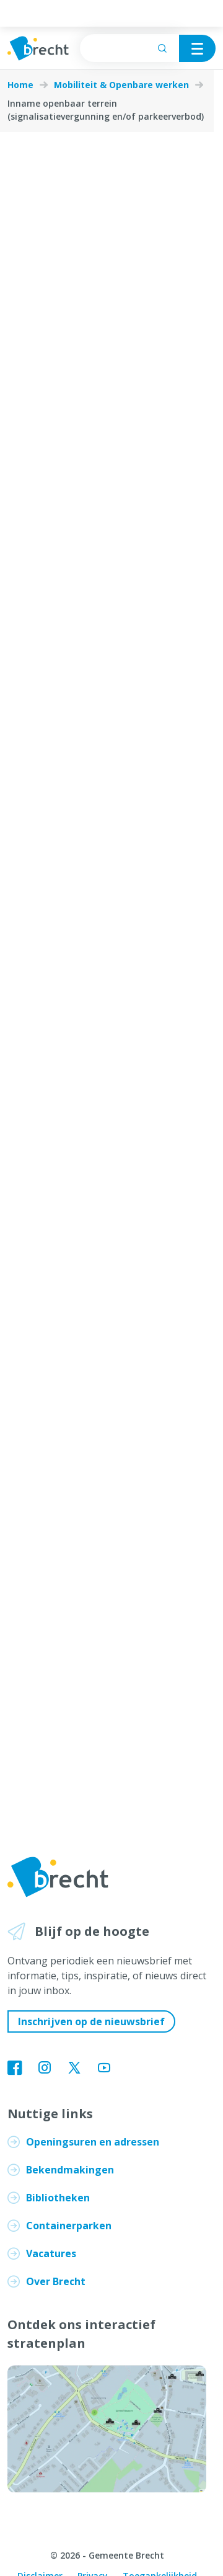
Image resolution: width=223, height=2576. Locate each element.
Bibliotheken (58, 2197)
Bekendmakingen (70, 2170)
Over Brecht (55, 2281)
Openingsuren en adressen (92, 2142)
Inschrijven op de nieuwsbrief (91, 2021)
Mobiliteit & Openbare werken (121, 85)
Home (20, 85)
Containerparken (69, 2225)
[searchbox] (129, 48)
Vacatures (51, 2253)
